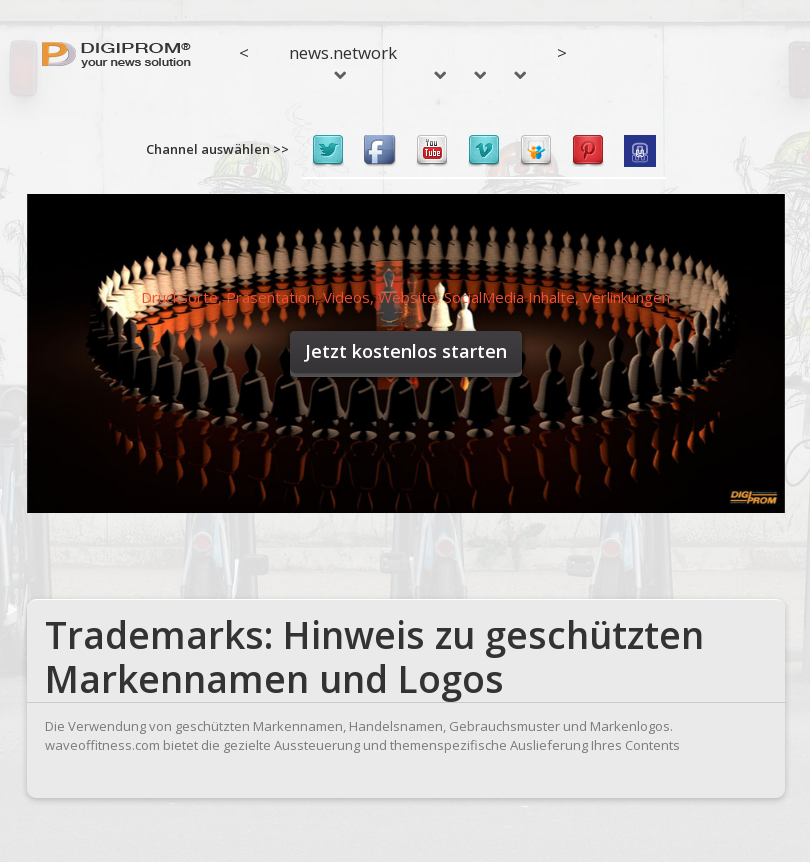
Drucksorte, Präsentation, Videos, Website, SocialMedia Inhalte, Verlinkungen (405, 297)
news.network (343, 60)
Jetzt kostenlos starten (406, 351)
